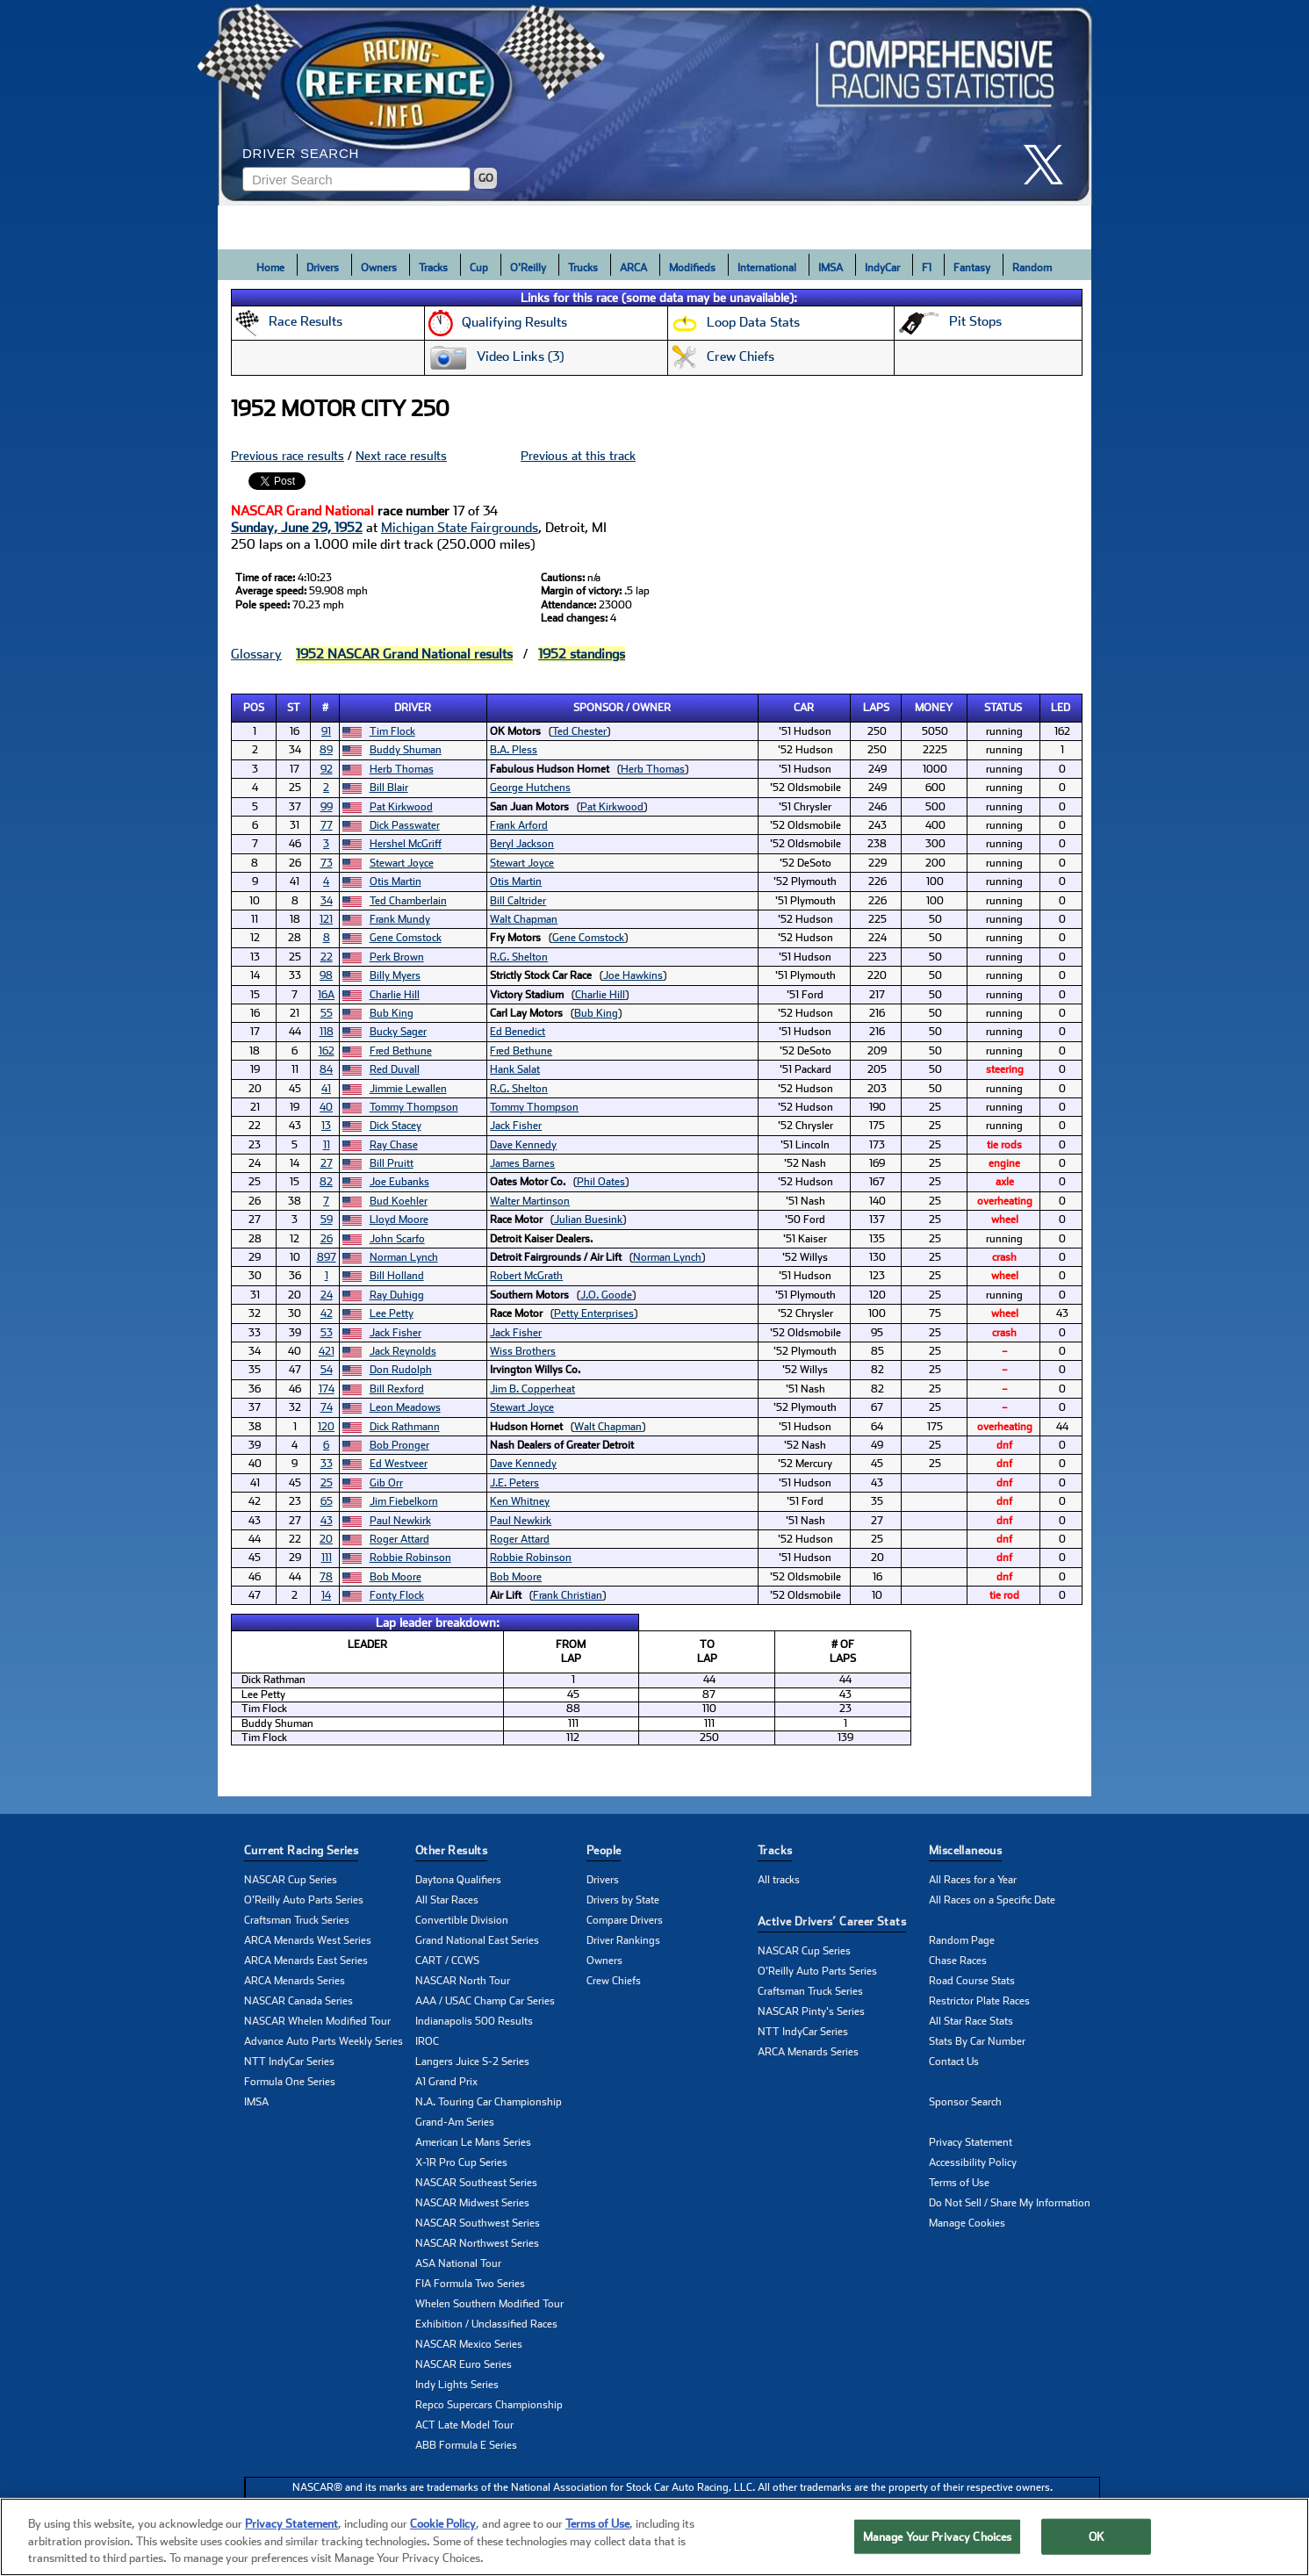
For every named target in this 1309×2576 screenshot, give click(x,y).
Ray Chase (394, 1145)
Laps (876, 708)
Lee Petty (392, 1313)
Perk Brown (397, 957)
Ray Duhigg (397, 1295)
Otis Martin (395, 881)
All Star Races (446, 1900)
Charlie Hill (395, 995)
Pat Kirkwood (401, 807)
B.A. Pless (513, 750)
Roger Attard (399, 1539)
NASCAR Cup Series (290, 1880)
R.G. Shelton (519, 957)
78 (326, 1577)
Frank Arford (519, 825)
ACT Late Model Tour (464, 2425)
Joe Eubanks (399, 1182)
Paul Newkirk (400, 1521)
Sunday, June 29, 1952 (297, 528)
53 (326, 1333)
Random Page (962, 1940)
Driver (412, 708)
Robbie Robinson (410, 1557)
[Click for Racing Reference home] (655, 102)
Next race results (401, 456)
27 (326, 1163)
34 (326, 901)
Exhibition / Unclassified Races (486, 2324)
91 (326, 731)
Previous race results (287, 456)
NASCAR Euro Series (463, 2364)
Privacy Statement (970, 2142)
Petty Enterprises (594, 1313)
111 (326, 1557)
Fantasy (971, 268)
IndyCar (882, 268)
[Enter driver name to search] (356, 179)
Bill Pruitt (392, 1163)
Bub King (392, 1013)
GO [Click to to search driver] (485, 178)
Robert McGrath (526, 1276)
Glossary (256, 654)
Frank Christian (567, 1595)
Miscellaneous (965, 1850)
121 (326, 919)
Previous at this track (578, 456)
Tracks (433, 268)
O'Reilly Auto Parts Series (303, 1900)
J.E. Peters (514, 1483)
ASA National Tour (458, 2263)
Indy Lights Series (457, 2384)
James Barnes (522, 1163)
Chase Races (958, 1960)
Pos (253, 708)
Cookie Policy (443, 2545)
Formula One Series (289, 2082)
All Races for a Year (973, 1880)
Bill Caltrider (518, 901)
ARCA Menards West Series (307, 1940)
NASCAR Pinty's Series (811, 2011)
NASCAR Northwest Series (477, 2243)
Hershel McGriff (406, 844)
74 (326, 1407)
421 (326, 1351)
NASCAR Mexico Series (468, 2344)
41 (326, 1089)
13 (326, 1125)
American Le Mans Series (473, 2142)
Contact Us (954, 2061)
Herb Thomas (402, 769)
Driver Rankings (623, 1940)
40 (326, 1107)
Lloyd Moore (399, 1219)
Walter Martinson (530, 1201)
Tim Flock (392, 731)
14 (326, 1595)
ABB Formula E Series (466, 2445)
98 (326, 975)
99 (326, 807)
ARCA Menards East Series (306, 1960)
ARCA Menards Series (294, 1981)
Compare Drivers (624, 1920)
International (766, 268)
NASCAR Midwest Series (472, 2203)
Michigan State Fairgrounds (459, 528)
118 (327, 1031)
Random (1032, 268)
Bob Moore (395, 1577)
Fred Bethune (401, 1051)
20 (326, 1539)
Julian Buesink (588, 1219)
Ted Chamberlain (408, 901)
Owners (379, 268)
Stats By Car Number (977, 2041)
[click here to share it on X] (1050, 164)
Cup (479, 268)
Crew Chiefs (613, 1981)
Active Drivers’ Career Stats (832, 1921)
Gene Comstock (406, 938)
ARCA (633, 268)
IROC (427, 2041)
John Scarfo (397, 1239)
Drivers (322, 268)
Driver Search (300, 153)
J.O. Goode (606, 1295)
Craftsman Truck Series (296, 1920)
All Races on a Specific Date (992, 1900)
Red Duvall (395, 1069)
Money (934, 708)
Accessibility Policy (973, 2162)
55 (326, 1013)
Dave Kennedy (523, 1145)
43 (326, 1521)
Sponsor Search (965, 2102)
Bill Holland (397, 1276)
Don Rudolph (401, 1370)
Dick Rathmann (405, 1427)
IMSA (830, 268)
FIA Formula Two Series (470, 2283)
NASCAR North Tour (462, 1981)
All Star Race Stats (971, 2021)
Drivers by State (622, 1900)
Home (270, 268)
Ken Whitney (520, 1501)
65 (326, 1501)
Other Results (451, 1850)
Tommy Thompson (414, 1107)
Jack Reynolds (403, 1351)
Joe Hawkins (633, 975)
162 (326, 1051)
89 (326, 750)
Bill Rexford (397, 1389)
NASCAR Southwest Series (477, 2223)
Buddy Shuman (406, 750)
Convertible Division (461, 1920)
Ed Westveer (399, 1463)
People (603, 1850)
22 (326, 957)
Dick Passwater (405, 825)
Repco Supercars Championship (489, 2405)
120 (326, 1427)
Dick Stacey (395, 1125)
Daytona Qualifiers (458, 1880)
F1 (926, 268)
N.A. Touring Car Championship (488, 2102)
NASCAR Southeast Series (476, 2183)
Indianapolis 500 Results (474, 2021)
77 (326, 825)
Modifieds (692, 268)
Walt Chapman (523, 919)
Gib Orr (386, 1483)
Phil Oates (601, 1182)
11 (326, 1145)
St (293, 708)
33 (326, 1463)
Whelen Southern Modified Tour (489, 2304)
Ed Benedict (517, 1031)
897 (326, 1257)
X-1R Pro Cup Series (461, 2162)
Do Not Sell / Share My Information (1009, 2203)
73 (326, 863)
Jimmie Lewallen (408, 1089)
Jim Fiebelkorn (404, 1501)
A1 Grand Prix (446, 2082)
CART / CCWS (447, 1960)
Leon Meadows (405, 1407)
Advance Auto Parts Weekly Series (323, 2041)
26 (326, 1239)
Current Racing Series (301, 1850)
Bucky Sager (398, 1031)
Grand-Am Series (454, 2122)
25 (326, 1483)
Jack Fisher (516, 1125)
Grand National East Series (477, 1940)
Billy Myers (395, 975)
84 (326, 1069)
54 (326, 1370)
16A (326, 995)
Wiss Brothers (523, 1351)
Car (804, 708)
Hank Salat (515, 1069)
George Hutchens (530, 787)
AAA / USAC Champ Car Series (485, 2001)
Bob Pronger (399, 1445)
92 (326, 769)
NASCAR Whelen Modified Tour (317, 2021)
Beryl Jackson (522, 844)
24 (326, 1295)
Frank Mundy (400, 919)
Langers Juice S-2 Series (472, 2061)
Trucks (583, 268)
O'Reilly (528, 268)
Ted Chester (579, 731)
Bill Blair (389, 787)
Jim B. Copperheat (532, 1389)
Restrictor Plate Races (979, 2001)
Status (1003, 708)
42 (326, 1313)
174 (326, 1389)
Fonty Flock (397, 1595)
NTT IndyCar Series (289, 2061)
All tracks (779, 1880)
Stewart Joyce (402, 863)
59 (326, 1219)
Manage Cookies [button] (967, 2223)
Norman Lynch (404, 1257)
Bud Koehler (399, 1201)
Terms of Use (959, 2183)
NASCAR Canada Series (298, 2001)
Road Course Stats (972, 1981)
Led (1060, 708)
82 (326, 1182)
